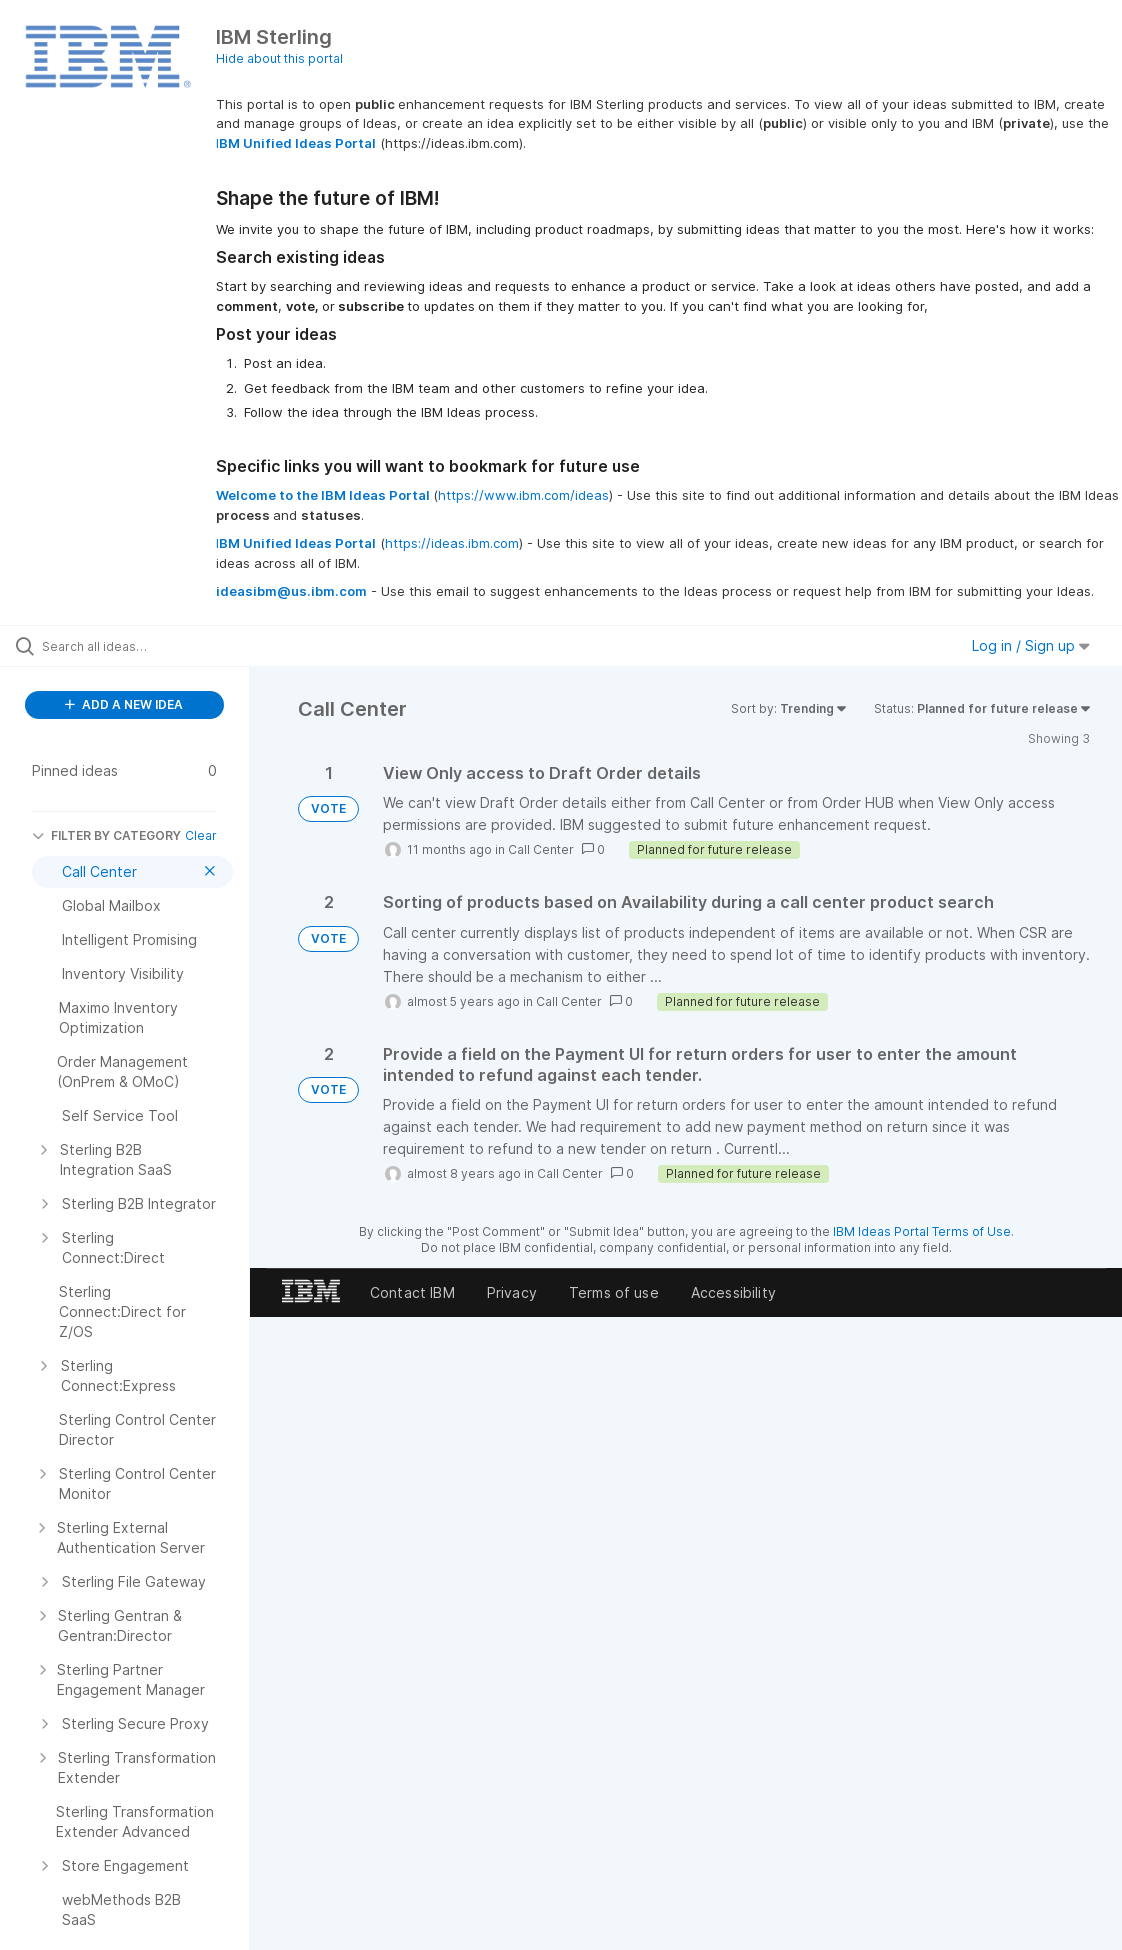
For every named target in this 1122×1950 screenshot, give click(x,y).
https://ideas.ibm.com (452, 543)
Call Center (541, 849)
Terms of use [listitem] (614, 1292)
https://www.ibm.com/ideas (523, 495)
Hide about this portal (279, 58)
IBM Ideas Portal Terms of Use (922, 1231)
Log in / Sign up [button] (1031, 645)
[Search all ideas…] (137, 646)
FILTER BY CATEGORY (106, 835)
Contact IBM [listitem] (412, 1292)
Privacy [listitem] (512, 1292)
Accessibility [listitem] (733, 1292)
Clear (201, 835)
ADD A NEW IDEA (124, 704)
